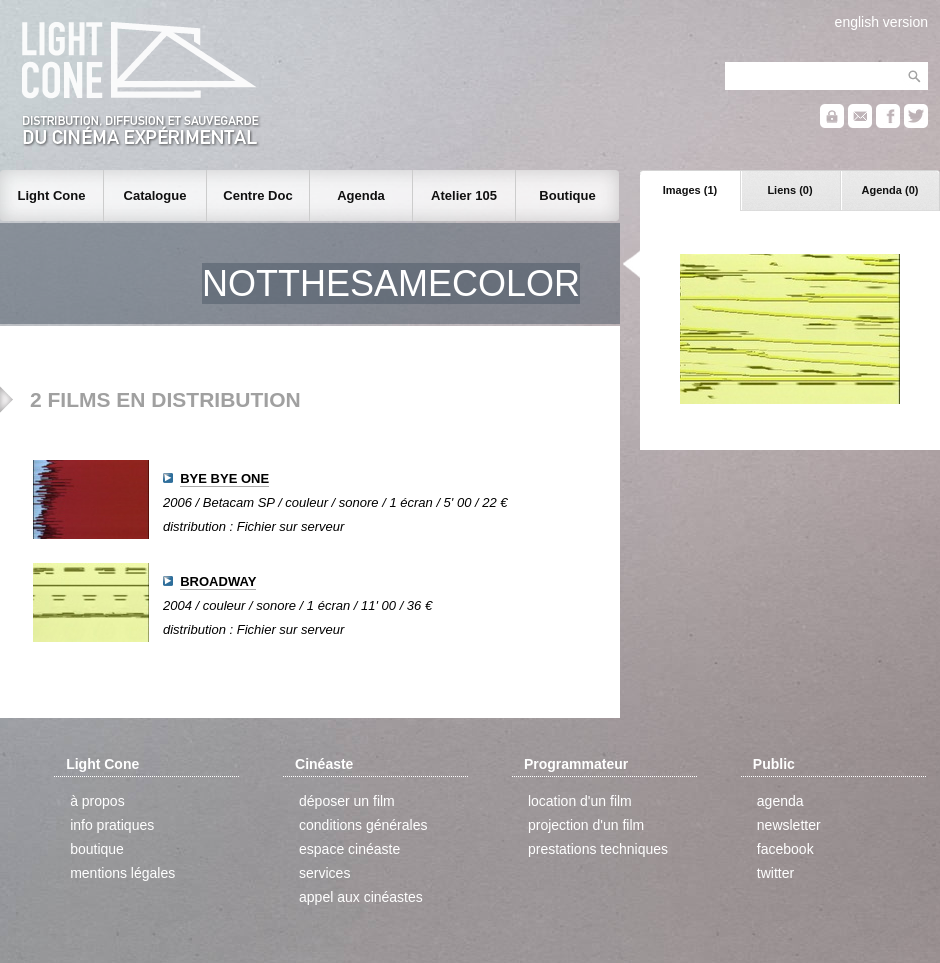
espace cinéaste (349, 849)
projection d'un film (586, 825)
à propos (97, 801)
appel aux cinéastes (361, 897)
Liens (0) (789, 190)
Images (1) (690, 190)
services (324, 873)
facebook (785, 849)
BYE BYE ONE (224, 478)
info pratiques (112, 825)
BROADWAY (218, 581)
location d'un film (580, 801)
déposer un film (347, 801)
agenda (780, 801)
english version (881, 22)
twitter (775, 873)
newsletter (789, 825)
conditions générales (363, 825)
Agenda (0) (890, 190)
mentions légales (122, 873)
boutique (97, 849)
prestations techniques (598, 849)
